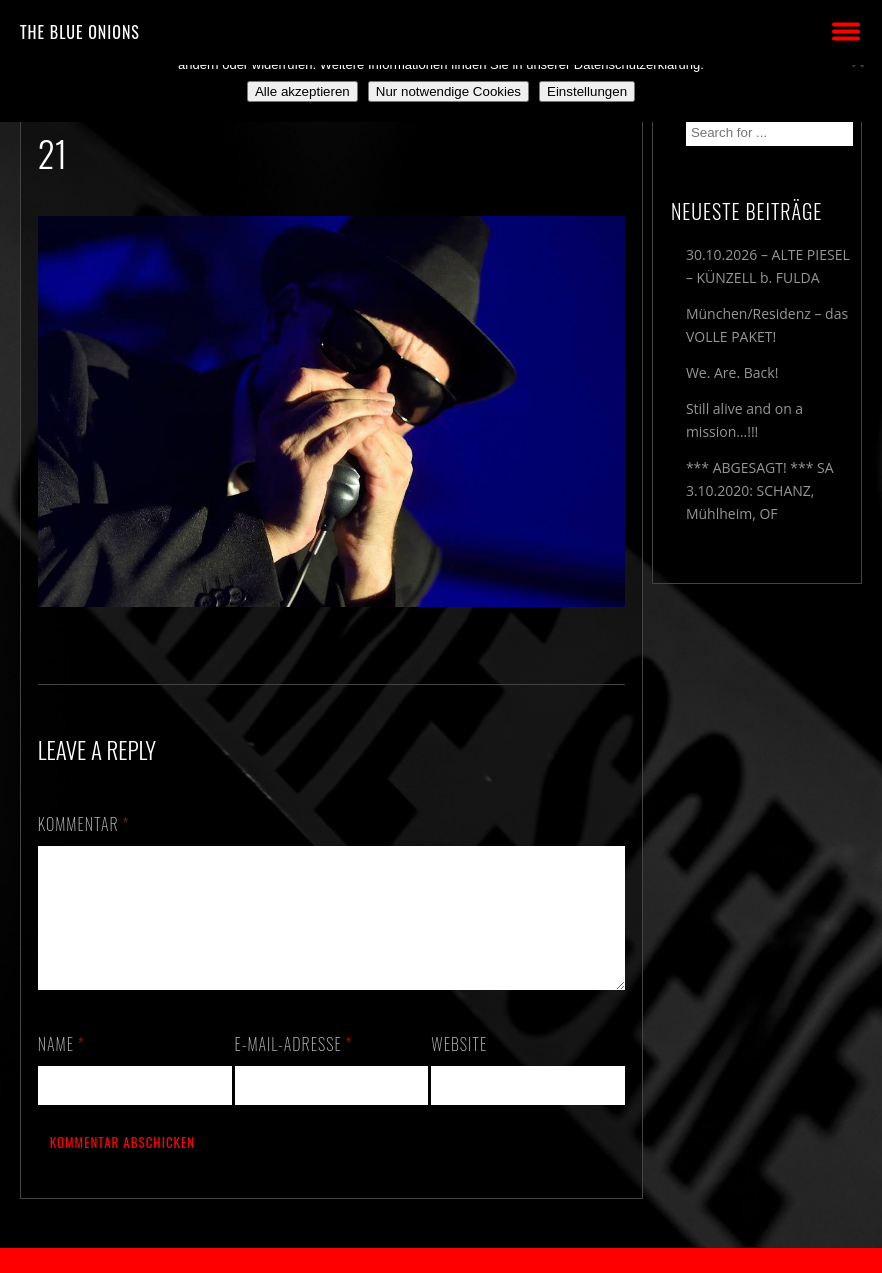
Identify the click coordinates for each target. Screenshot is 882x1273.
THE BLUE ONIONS (80, 32)
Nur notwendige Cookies (448, 91)
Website (459, 1068)
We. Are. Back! (732, 372)
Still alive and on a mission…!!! (744, 420)
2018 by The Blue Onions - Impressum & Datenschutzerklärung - (441, 1260)
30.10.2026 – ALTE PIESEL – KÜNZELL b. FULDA (768, 266)
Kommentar (84, 824)
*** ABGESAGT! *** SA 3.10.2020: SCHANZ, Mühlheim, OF (760, 490)
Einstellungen (587, 91)
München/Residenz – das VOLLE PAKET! (767, 325)
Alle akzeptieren (302, 91)
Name (61, 1068)
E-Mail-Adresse (294, 1068)
